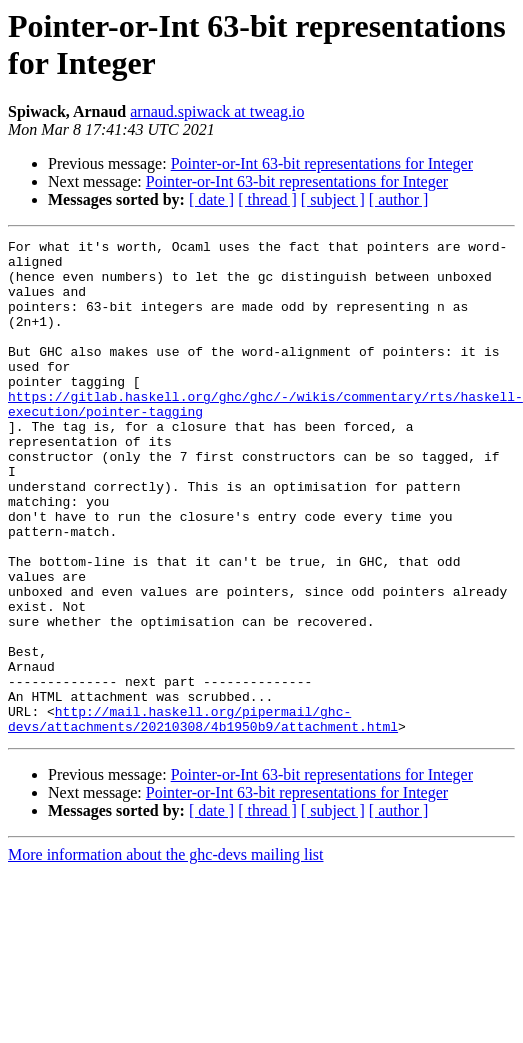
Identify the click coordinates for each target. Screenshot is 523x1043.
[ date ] (211, 199)
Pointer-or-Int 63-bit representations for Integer (322, 163)
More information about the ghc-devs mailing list (166, 935)
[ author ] (399, 199)
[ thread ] (267, 199)
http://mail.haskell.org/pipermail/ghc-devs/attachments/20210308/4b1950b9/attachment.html (203, 798)
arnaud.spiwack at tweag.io (217, 111)
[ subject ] (333, 199)
